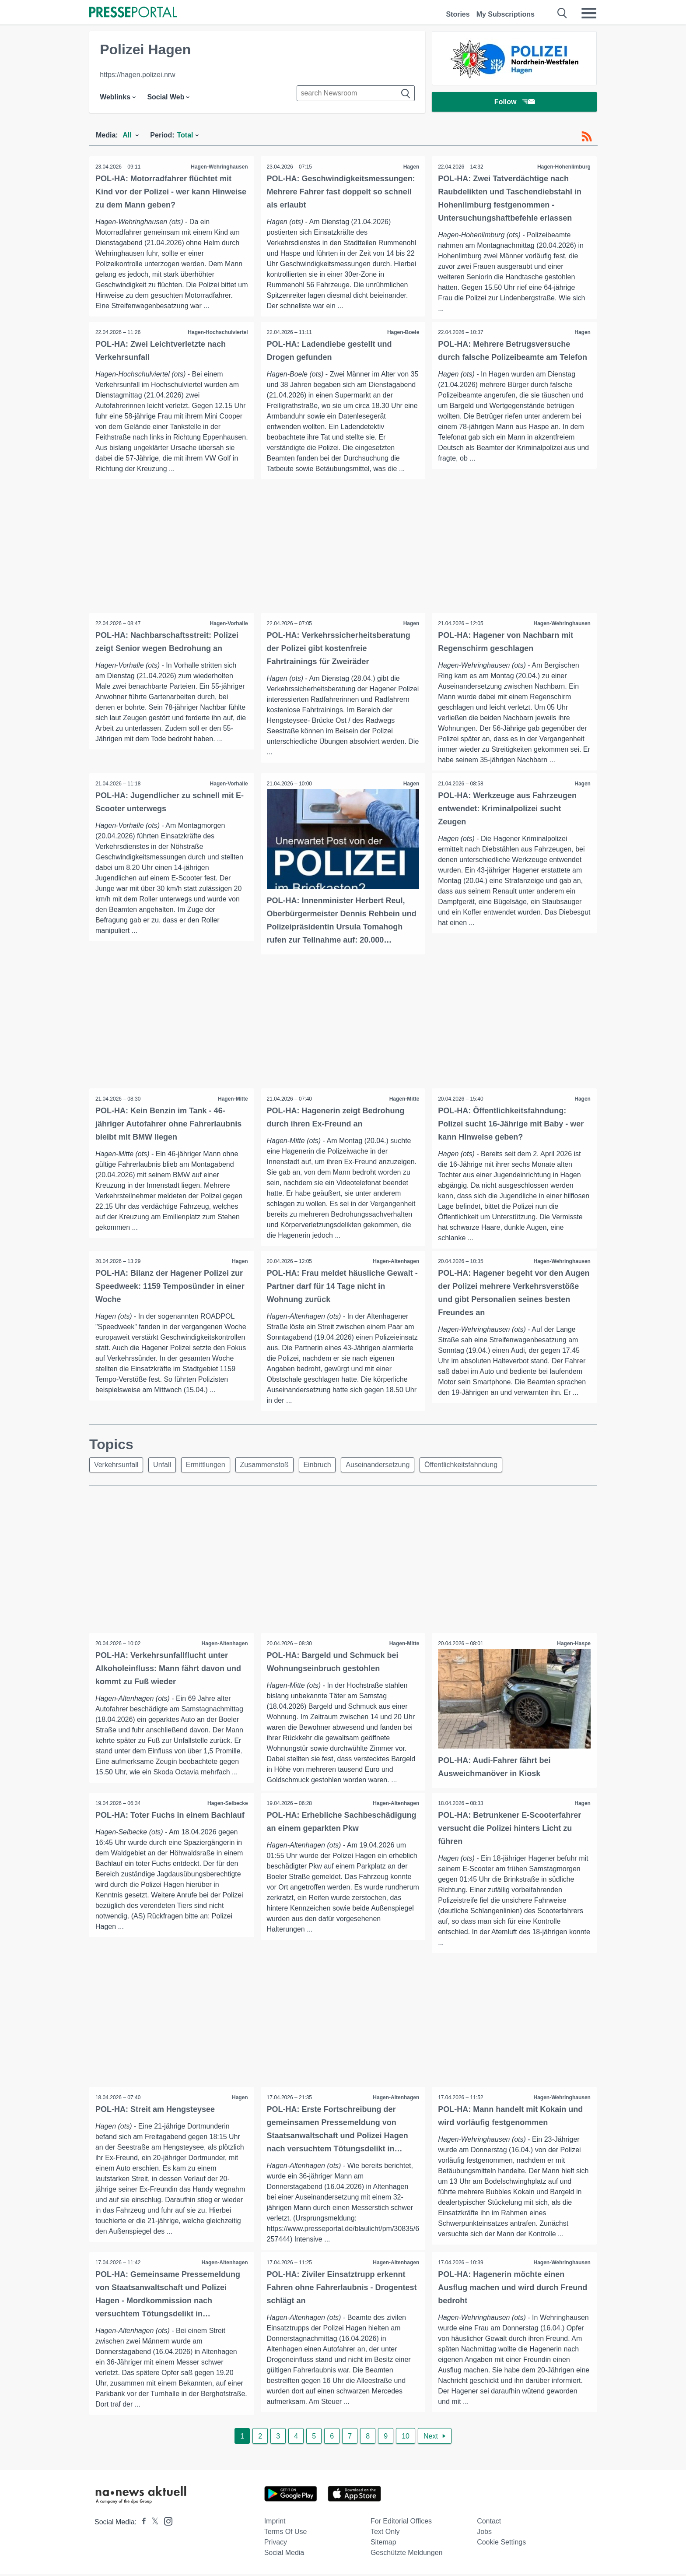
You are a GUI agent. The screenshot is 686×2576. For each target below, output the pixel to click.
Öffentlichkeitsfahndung (472, 1465)
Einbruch (325, 1465)
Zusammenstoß (270, 1465)
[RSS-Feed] (586, 136)
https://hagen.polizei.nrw (137, 74)
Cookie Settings (501, 2544)
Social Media (284, 2554)
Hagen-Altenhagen (395, 1262)
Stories (457, 14)
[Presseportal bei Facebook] (141, 2524)
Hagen (411, 167)
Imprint (275, 2523)
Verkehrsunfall (117, 1465)
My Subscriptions (505, 14)
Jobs (484, 2533)
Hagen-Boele (403, 332)
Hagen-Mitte (232, 1099)
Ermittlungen (210, 1465)
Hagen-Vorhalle (228, 624)
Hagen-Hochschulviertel (217, 332)
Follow (514, 102)
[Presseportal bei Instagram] (165, 2523)
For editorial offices (401, 2523)
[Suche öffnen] (562, 13)
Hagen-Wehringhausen (218, 167)
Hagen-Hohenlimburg (563, 167)
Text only (385, 2533)
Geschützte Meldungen (407, 2554)
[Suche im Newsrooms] (356, 93)
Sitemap (383, 2544)
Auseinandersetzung (388, 1465)
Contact (489, 2523)
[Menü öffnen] (589, 13)
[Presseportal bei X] (152, 2524)
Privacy (275, 2544)
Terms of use (285, 2533)
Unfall (165, 1465)
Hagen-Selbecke (227, 1805)
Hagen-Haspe (573, 1645)
